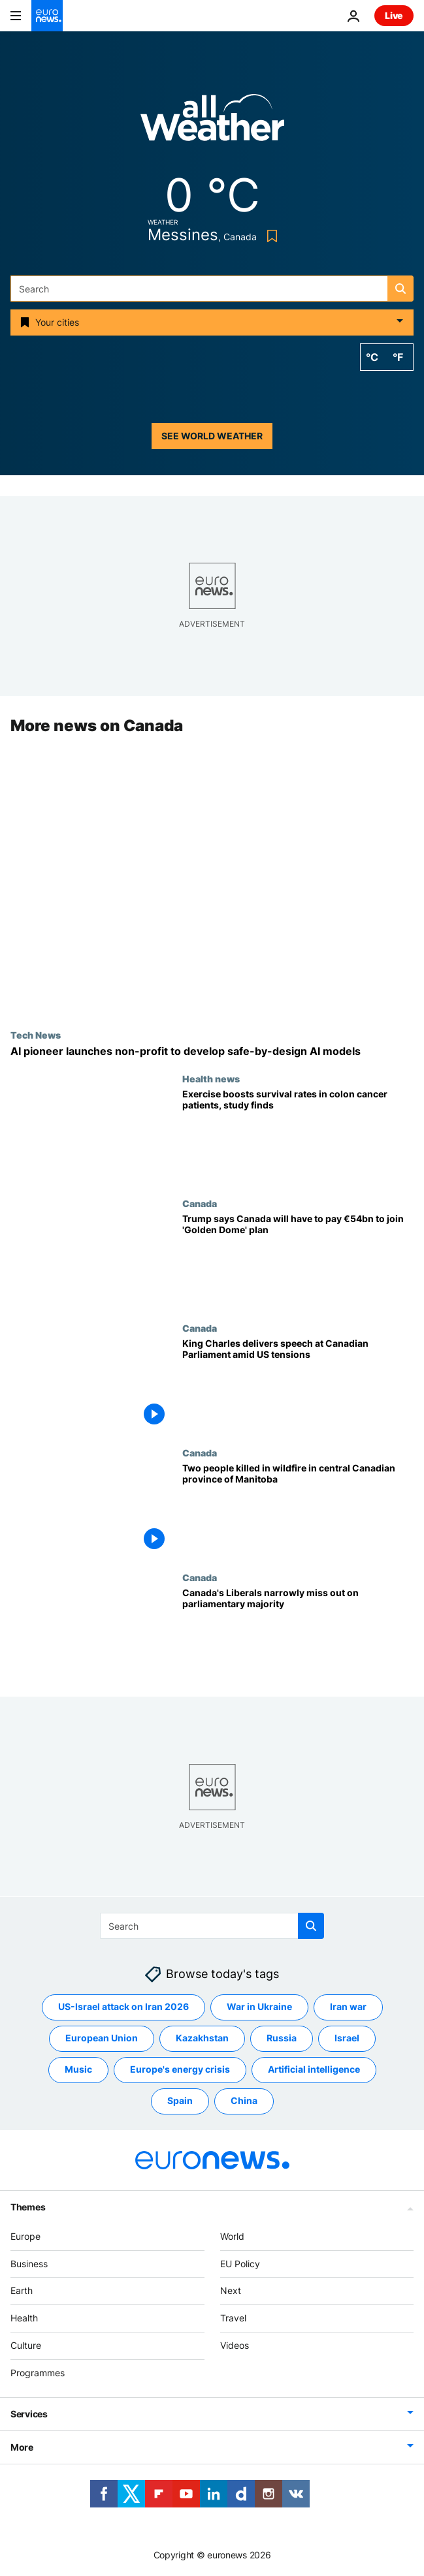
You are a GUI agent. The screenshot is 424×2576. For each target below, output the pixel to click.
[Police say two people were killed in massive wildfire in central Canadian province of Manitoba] (298, 1509)
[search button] (400, 288)
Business (29, 2263)
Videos (234, 2345)
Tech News (35, 1034)
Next (230, 2290)
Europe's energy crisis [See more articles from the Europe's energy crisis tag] (180, 2069)
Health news (211, 1078)
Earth (21, 2290)
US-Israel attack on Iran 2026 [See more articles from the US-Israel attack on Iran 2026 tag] (123, 2006)
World (232, 2235)
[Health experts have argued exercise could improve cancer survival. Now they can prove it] (298, 1135)
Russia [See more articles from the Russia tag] (282, 2037)
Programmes (37, 2372)
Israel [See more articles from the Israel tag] (346, 2037)
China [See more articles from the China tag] (244, 2100)
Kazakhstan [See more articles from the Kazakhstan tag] (202, 2037)
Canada (199, 1203)
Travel (233, 2317)
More (21, 2446)
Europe (25, 2235)
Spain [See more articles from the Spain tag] (180, 2100)
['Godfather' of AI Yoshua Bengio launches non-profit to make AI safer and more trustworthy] (212, 1051)
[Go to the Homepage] (47, 15)
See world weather (212, 435)
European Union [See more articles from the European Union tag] (101, 2037)
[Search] (212, 288)
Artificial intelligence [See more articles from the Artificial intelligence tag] (314, 2069)
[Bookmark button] (269, 236)
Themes (27, 2206)
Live (394, 15)
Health (24, 2317)
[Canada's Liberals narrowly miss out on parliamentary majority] (298, 1635)
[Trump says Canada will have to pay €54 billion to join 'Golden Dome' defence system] (298, 1260)
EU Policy (240, 2263)
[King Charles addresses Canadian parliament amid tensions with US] (298, 1385)
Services (29, 2413)
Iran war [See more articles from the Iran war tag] (348, 2006)
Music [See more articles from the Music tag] (78, 2069)
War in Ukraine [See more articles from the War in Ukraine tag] (259, 2006)
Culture (25, 2345)
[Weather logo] (212, 122)
